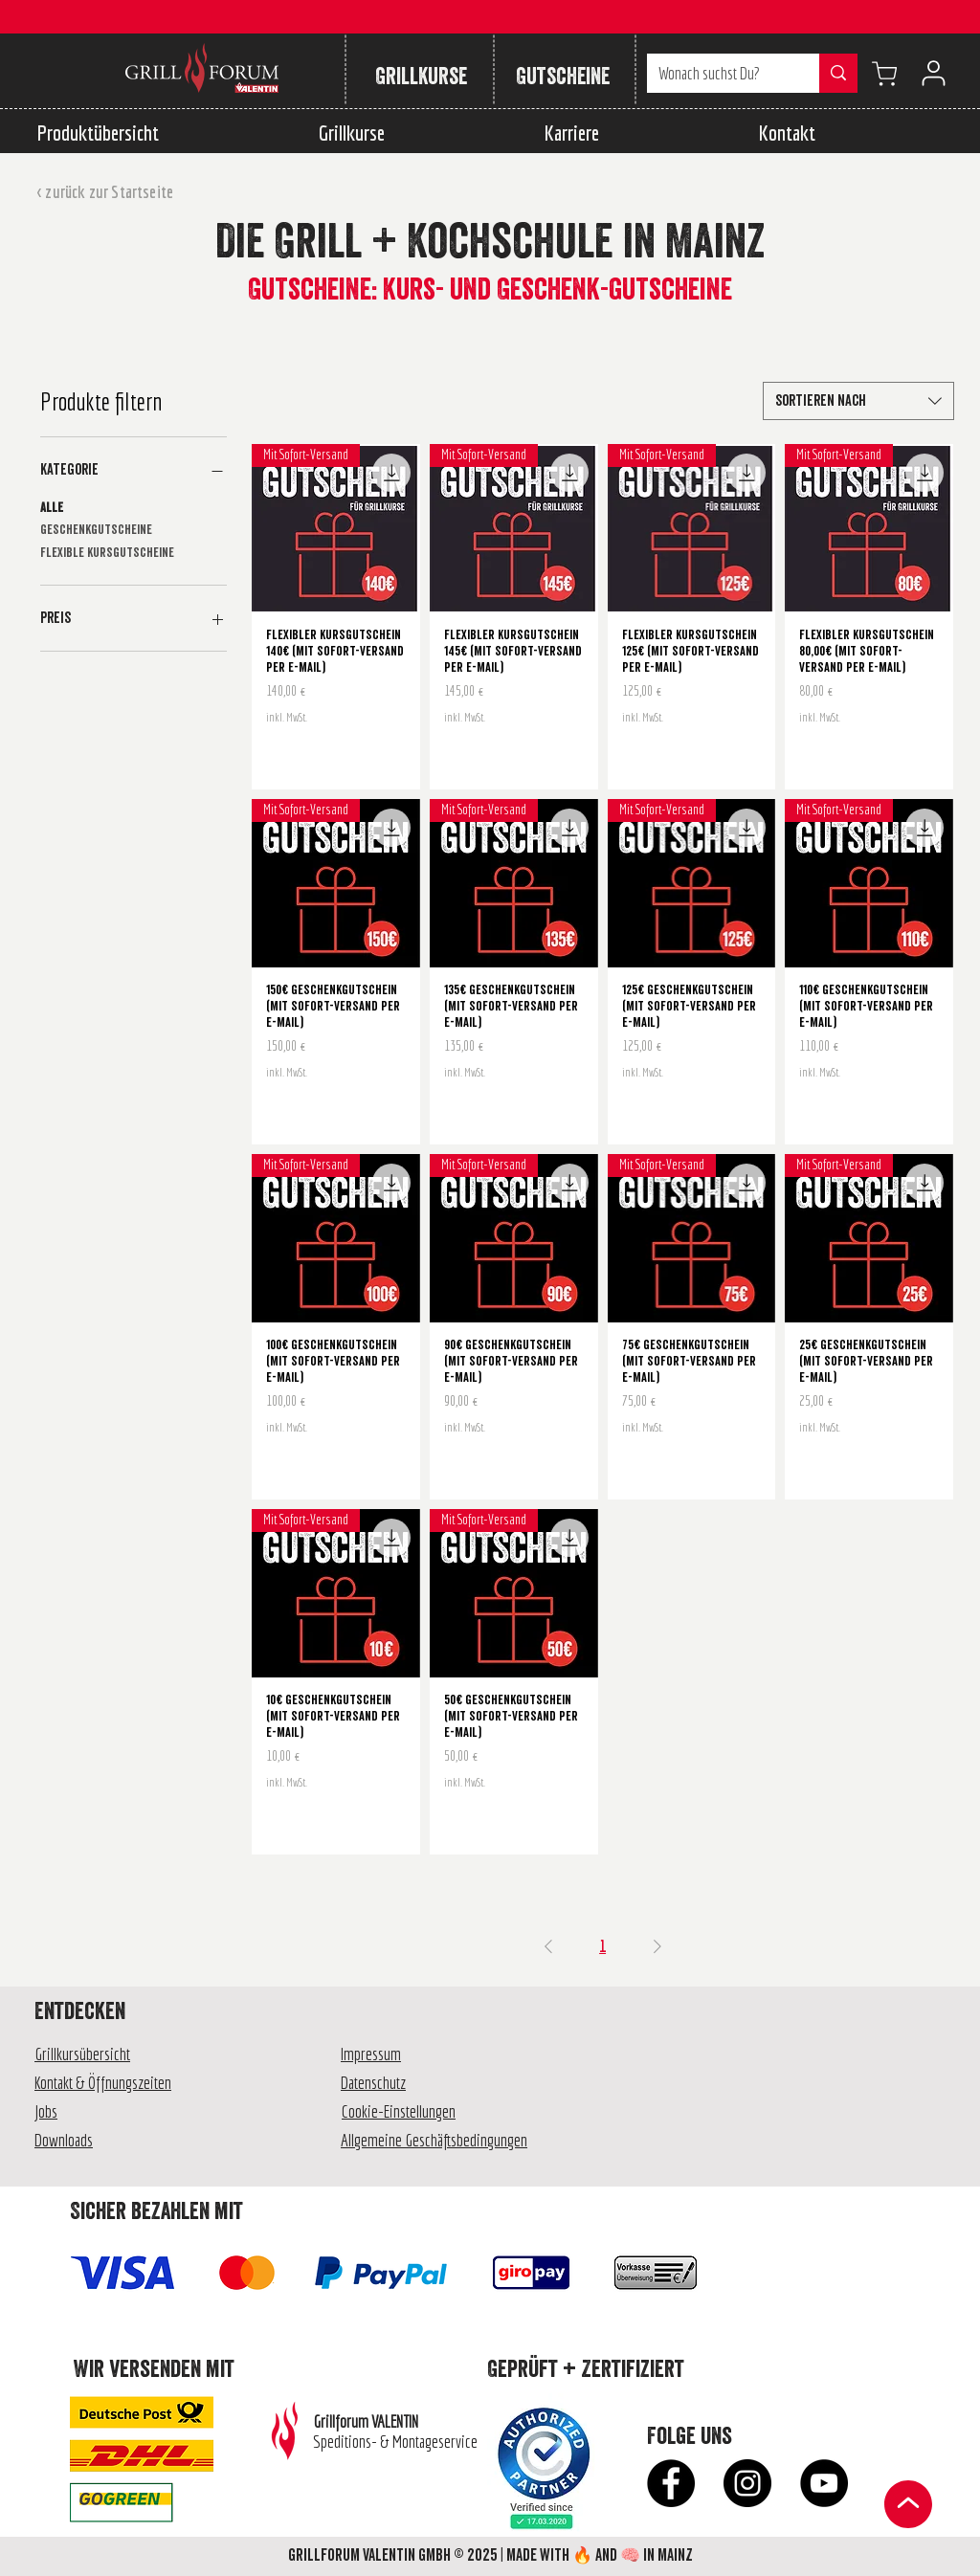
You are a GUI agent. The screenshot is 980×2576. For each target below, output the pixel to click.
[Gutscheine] (562, 76)
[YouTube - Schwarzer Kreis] (824, 2483)
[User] (933, 73)
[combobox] (858, 401)
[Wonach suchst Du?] (718, 73)
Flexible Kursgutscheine (107, 552)
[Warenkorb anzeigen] (884, 73)
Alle (51, 507)
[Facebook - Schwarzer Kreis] (671, 2483)
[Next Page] (657, 1945)
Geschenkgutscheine (96, 529)
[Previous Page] (548, 1945)
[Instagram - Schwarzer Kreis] (747, 2483)
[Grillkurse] (420, 76)
